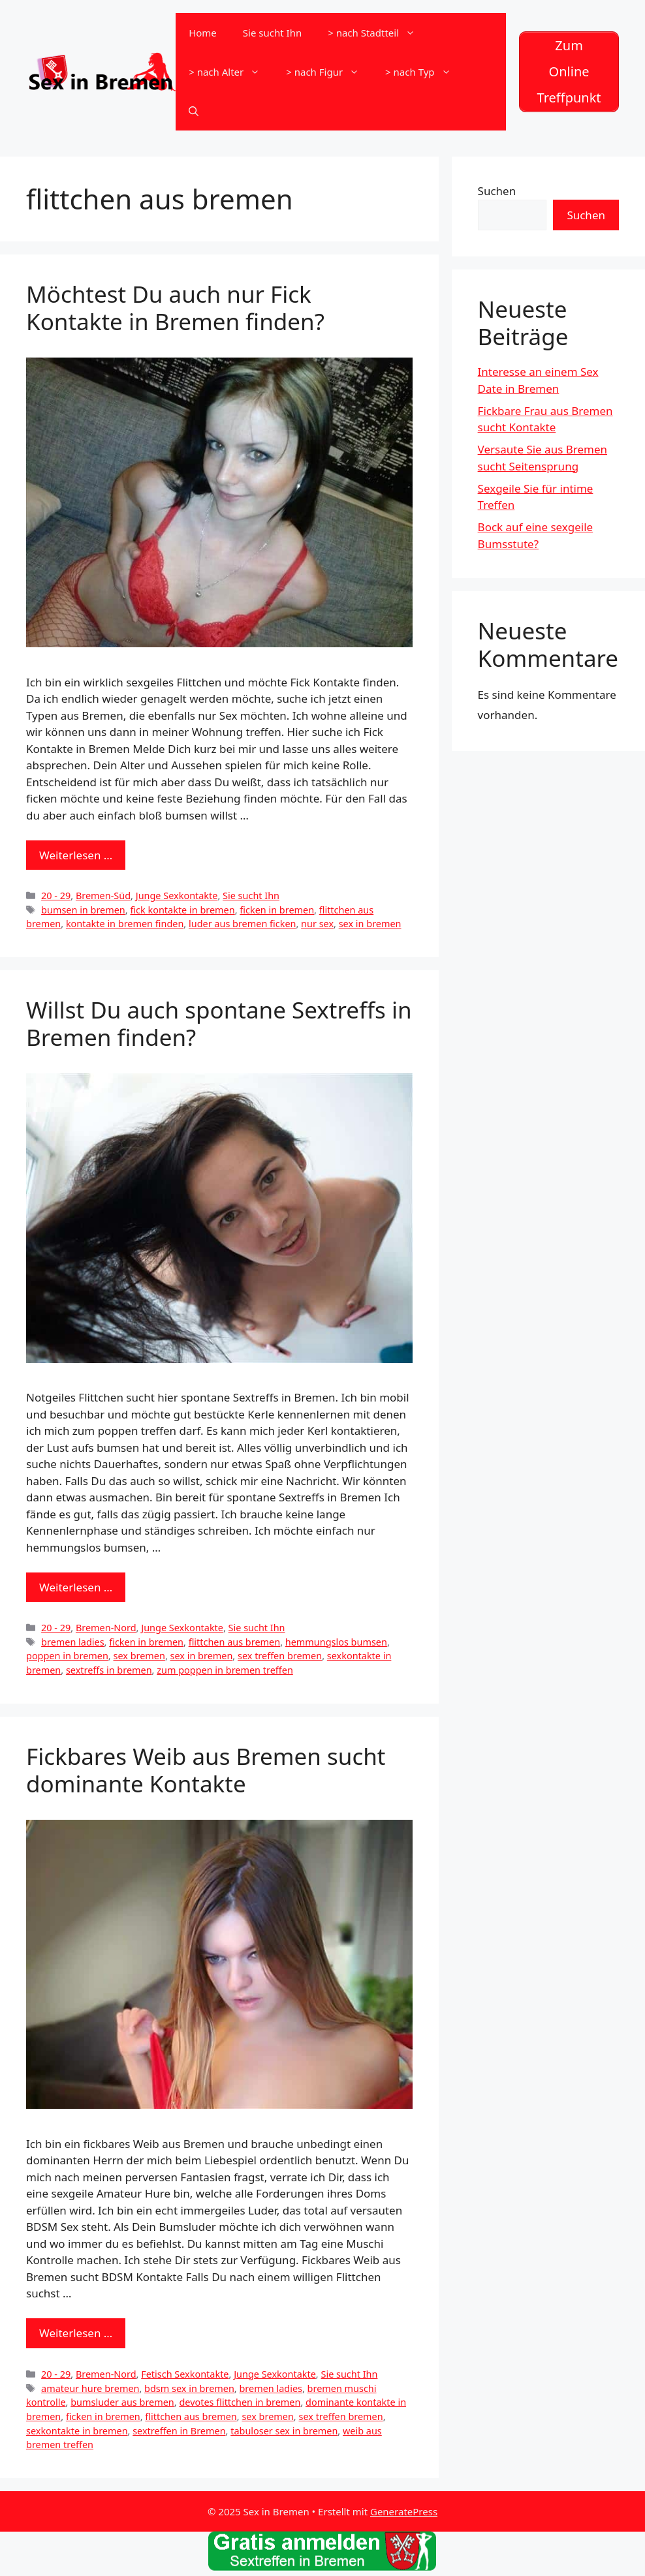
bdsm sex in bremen (189, 2388)
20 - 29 (56, 895)
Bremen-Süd (103, 895)
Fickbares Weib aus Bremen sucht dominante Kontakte (205, 1770)
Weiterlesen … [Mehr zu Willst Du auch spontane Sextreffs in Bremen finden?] (75, 1587)
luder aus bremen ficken (242, 923)
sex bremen (139, 1655)
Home (203, 32)
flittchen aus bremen (234, 1642)
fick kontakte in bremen (182, 910)
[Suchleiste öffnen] (194, 110)
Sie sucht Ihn (272, 32)
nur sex (317, 923)
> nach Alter (231, 71)
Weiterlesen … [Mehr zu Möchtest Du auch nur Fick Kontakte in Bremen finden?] (75, 855)
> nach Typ (424, 71)
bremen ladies (72, 1642)
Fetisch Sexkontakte (184, 2374)
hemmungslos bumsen (336, 1642)
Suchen (497, 190)
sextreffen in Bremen (179, 2431)
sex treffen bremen (280, 1655)
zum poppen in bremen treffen (225, 1670)
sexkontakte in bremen (77, 2431)
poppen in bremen (67, 1655)
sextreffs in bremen (109, 1670)
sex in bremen (370, 923)
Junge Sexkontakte (177, 895)
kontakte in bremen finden (124, 923)
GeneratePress (403, 2511)
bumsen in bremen (83, 910)
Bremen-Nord (106, 1627)
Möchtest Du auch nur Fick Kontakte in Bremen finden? (175, 308)
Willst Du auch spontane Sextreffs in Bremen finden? (219, 1023)
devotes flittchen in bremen (239, 2402)
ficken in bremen (277, 910)
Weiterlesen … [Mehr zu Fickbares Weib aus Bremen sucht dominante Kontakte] (75, 2332)
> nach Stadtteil (378, 32)
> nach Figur (329, 71)
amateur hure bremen (90, 2388)
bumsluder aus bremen (122, 2402)
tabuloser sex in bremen (284, 2431)
